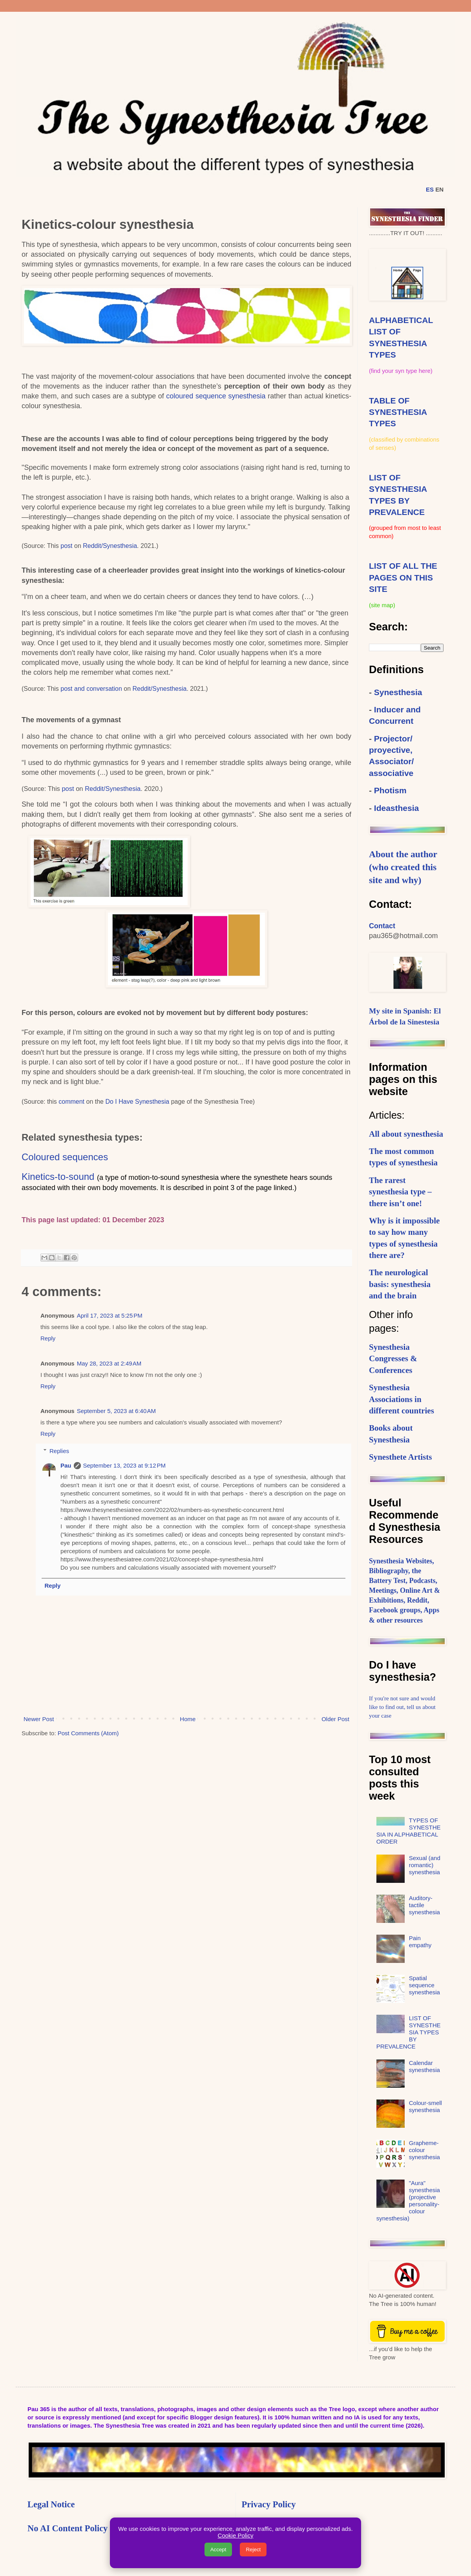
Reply (47, 1338)
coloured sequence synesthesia (215, 396)
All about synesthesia (406, 1134)
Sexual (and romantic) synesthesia (424, 1865)
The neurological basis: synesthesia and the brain (400, 1284)
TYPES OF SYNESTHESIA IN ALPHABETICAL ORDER (408, 1831)
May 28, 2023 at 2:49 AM (109, 1363)
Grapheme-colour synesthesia (424, 2150)
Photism (390, 790)
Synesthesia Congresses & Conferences (393, 1358)
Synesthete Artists (400, 1457)
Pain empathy (420, 1941)
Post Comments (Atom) (88, 1733)
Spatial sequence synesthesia (424, 1985)
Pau (65, 1465)
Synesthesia (398, 692)
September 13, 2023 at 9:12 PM (124, 1465)
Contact (382, 926)
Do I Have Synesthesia (137, 1101)
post (67, 545)
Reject (253, 2549)
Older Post (335, 1719)
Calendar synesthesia (424, 2066)
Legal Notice (51, 2504)
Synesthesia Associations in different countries (401, 1399)
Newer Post (39, 1719)
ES (430, 189)
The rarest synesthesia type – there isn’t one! (400, 1192)
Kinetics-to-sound (58, 1176)
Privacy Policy (269, 2504)
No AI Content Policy (67, 2528)
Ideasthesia (396, 807)
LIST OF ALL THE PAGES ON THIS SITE (403, 577)
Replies (59, 1451)
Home (187, 1719)
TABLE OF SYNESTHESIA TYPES (398, 412)
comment (72, 1101)
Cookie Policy (236, 2535)
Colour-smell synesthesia (425, 2106)
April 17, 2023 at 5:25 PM (109, 1315)
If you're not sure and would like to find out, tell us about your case (402, 1707)
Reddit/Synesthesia (110, 545)
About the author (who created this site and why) (403, 867)
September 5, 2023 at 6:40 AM (116, 1411)
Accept (218, 2549)
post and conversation (91, 688)
